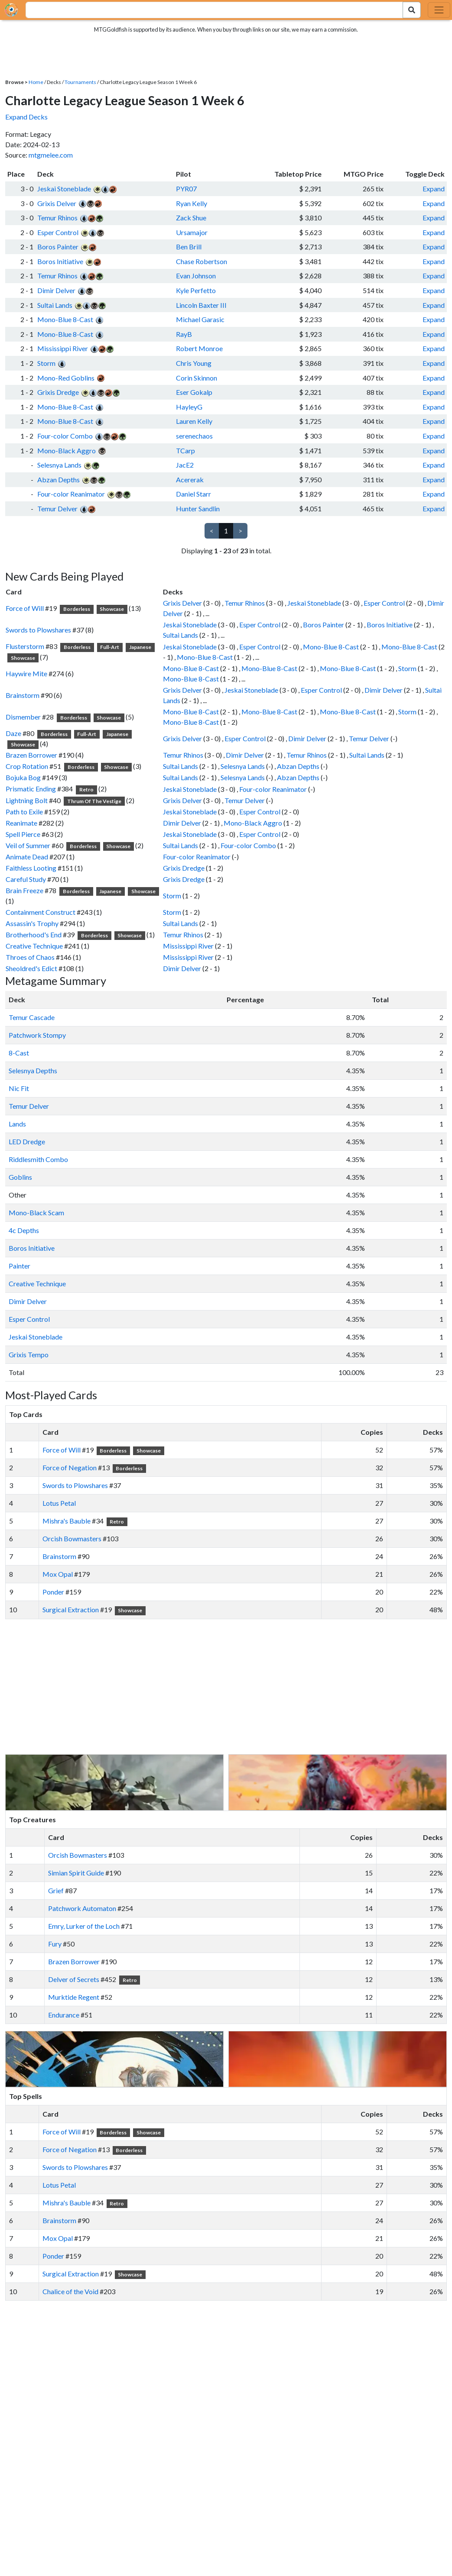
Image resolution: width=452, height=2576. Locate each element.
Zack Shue (191, 217)
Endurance (63, 2015)
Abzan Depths (58, 479)
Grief (56, 1890)
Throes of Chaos (30, 957)
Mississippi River (62, 348)
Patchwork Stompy (37, 1035)
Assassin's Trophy (32, 923)
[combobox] (209, 10)
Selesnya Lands (59, 465)
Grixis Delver (56, 203)
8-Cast (19, 1053)
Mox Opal (57, 1574)
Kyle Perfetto (196, 290)
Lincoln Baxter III (201, 305)
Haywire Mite (26, 673)
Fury (55, 1944)
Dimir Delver (56, 290)
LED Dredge (27, 1141)
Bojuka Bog (23, 777)
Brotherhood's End (34, 934)
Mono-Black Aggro (66, 450)
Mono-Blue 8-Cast (65, 319)
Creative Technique (34, 946)
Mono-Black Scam (36, 1212)
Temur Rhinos (57, 217)
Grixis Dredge (58, 392)
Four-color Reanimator (71, 494)
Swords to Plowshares (38, 630)
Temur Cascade (32, 1017)
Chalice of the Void (70, 2291)
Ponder (53, 1592)
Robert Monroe (199, 348)
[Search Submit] (412, 10)
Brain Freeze (24, 890)
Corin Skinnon (196, 378)
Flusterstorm (25, 646)
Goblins (20, 1177)
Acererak (190, 479)
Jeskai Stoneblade (64, 188)
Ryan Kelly (191, 203)
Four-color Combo (65, 436)
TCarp (185, 450)
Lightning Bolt (27, 800)
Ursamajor (192, 232)
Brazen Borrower (31, 755)
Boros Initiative (60, 261)
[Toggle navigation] (439, 10)
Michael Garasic (200, 319)
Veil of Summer (28, 845)
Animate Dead (27, 856)
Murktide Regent (73, 1997)
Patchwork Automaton (82, 1908)
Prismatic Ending (31, 788)
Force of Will (25, 608)
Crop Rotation (27, 766)
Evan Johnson (196, 275)
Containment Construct (40, 912)
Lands (17, 1124)
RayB (184, 334)
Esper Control (57, 232)
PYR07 (186, 188)
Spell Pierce (23, 834)
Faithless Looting (31, 868)
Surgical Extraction (70, 1609)
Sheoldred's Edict (31, 968)
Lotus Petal (59, 1503)
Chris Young (193, 363)
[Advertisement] (234, 1686)
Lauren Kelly (194, 421)
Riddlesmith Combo (38, 1159)
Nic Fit (19, 1088)
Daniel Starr (193, 494)
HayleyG (189, 407)
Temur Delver (57, 508)
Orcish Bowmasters (71, 1538)
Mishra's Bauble (66, 1521)
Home (36, 82)
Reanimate (21, 823)
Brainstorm (22, 695)
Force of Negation (69, 1467)
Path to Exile (24, 811)
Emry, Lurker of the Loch (84, 1926)
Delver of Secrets (73, 1979)
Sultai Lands (54, 305)
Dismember (23, 717)
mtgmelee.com (51, 155)
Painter (19, 1266)
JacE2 (185, 465)
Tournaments (80, 82)
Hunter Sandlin (198, 508)
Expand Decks (26, 117)
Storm (46, 363)
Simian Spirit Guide (76, 1873)
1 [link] (226, 530)
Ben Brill (189, 246)
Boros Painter (57, 246)
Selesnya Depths (33, 1070)
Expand (434, 188)
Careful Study (26, 879)
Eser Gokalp (194, 392)
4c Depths (24, 1230)
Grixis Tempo (29, 1354)
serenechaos (194, 436)
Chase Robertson (201, 261)
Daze (13, 733)
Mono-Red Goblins (65, 378)
